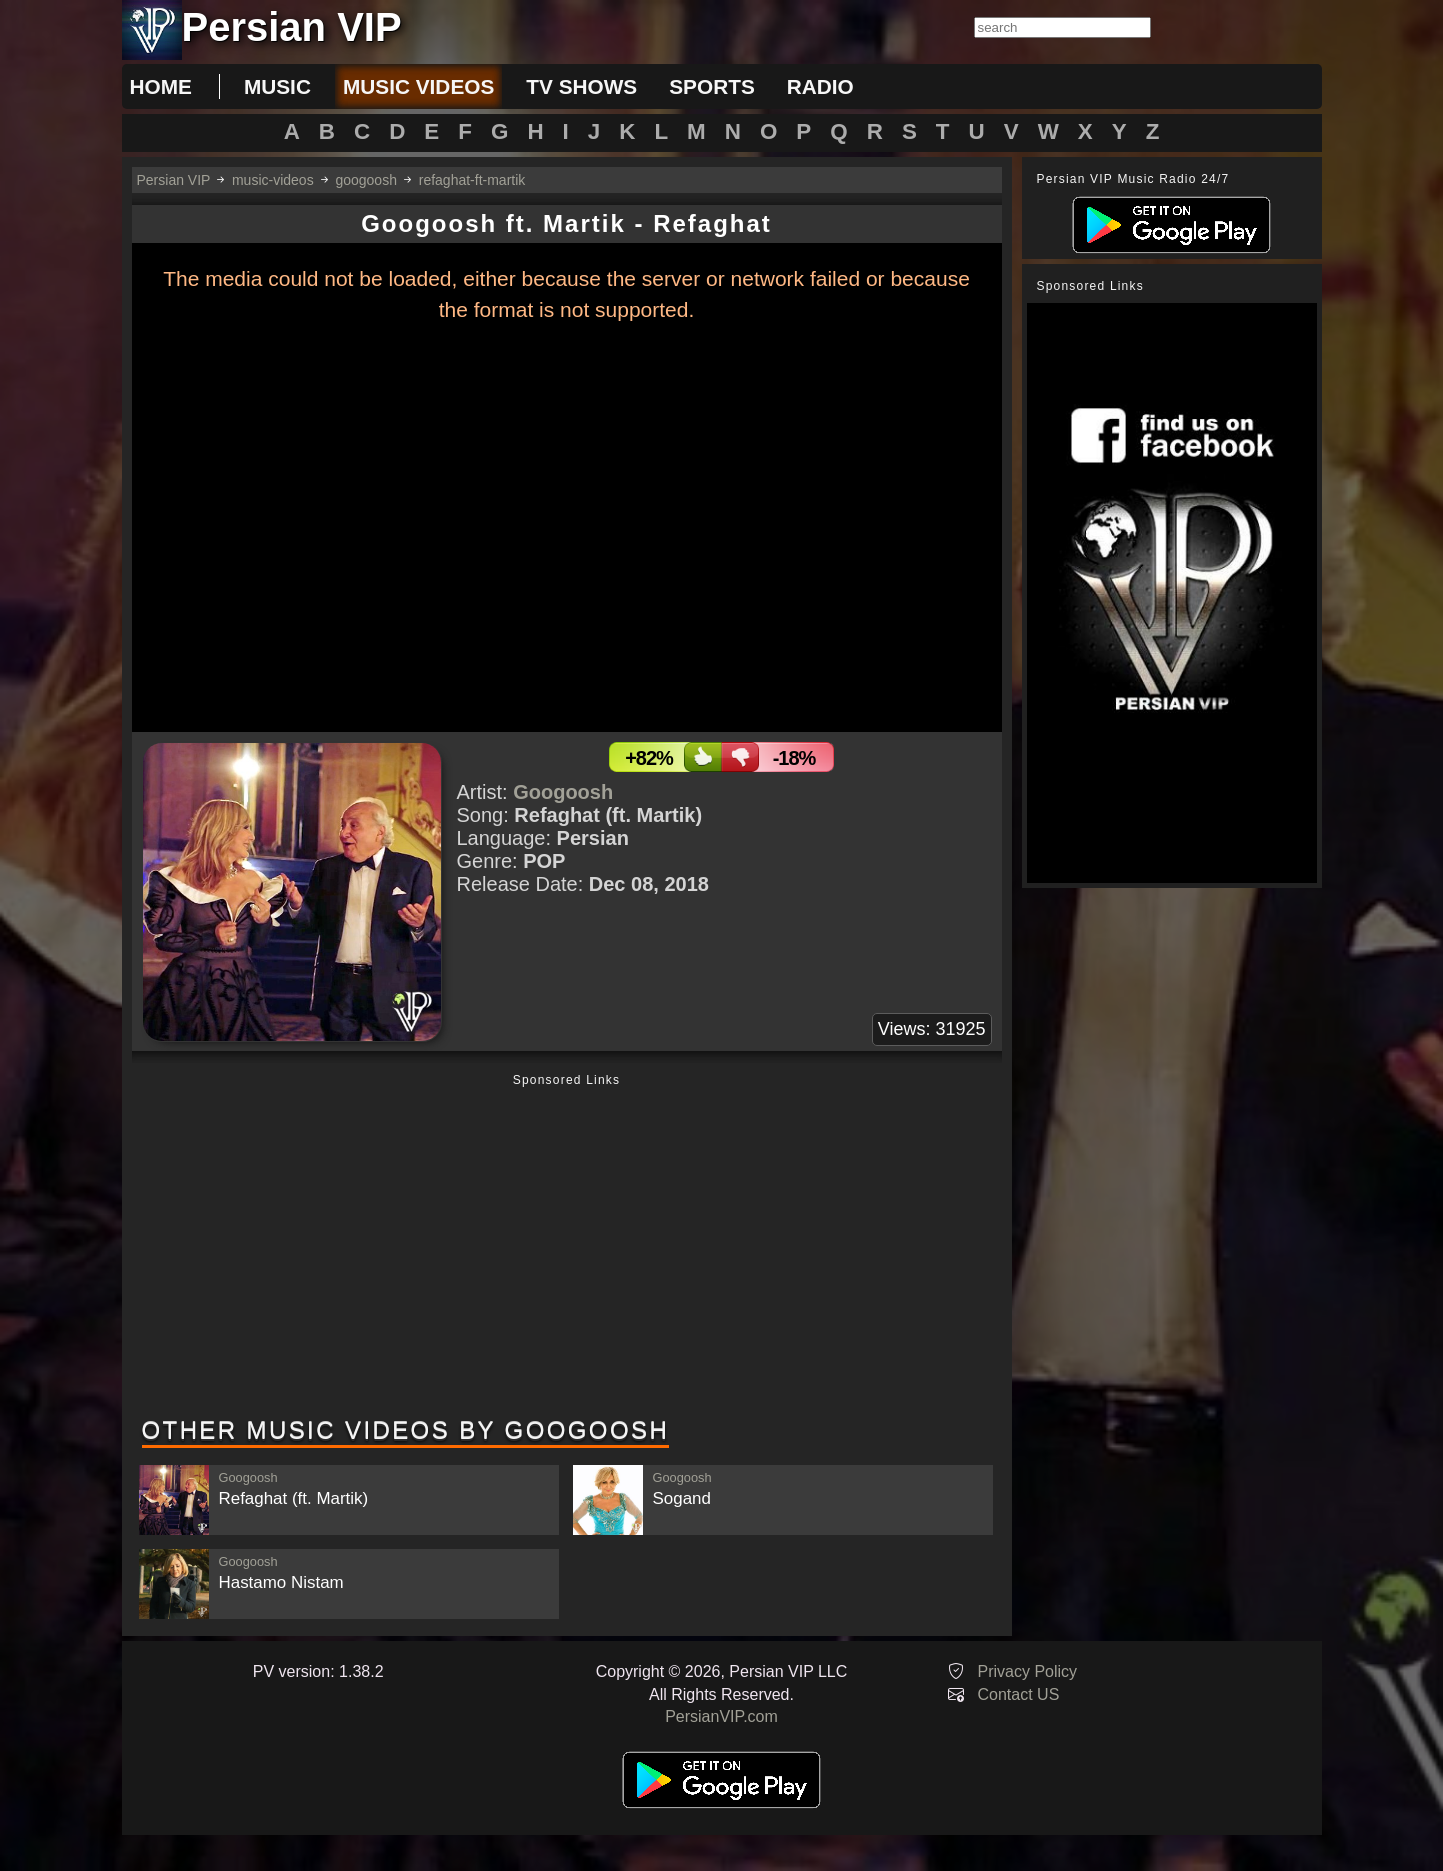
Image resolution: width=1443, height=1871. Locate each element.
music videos (418, 86)
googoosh (366, 180)
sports (712, 86)
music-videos (273, 180)
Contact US (1019, 1694)
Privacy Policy (1028, 1671)
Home (161, 86)
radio (820, 86)
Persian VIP (174, 180)
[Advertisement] (567, 1247)
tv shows (581, 86)
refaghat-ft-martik (472, 180)
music (277, 86)
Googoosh (563, 792)
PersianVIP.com (721, 1716)
